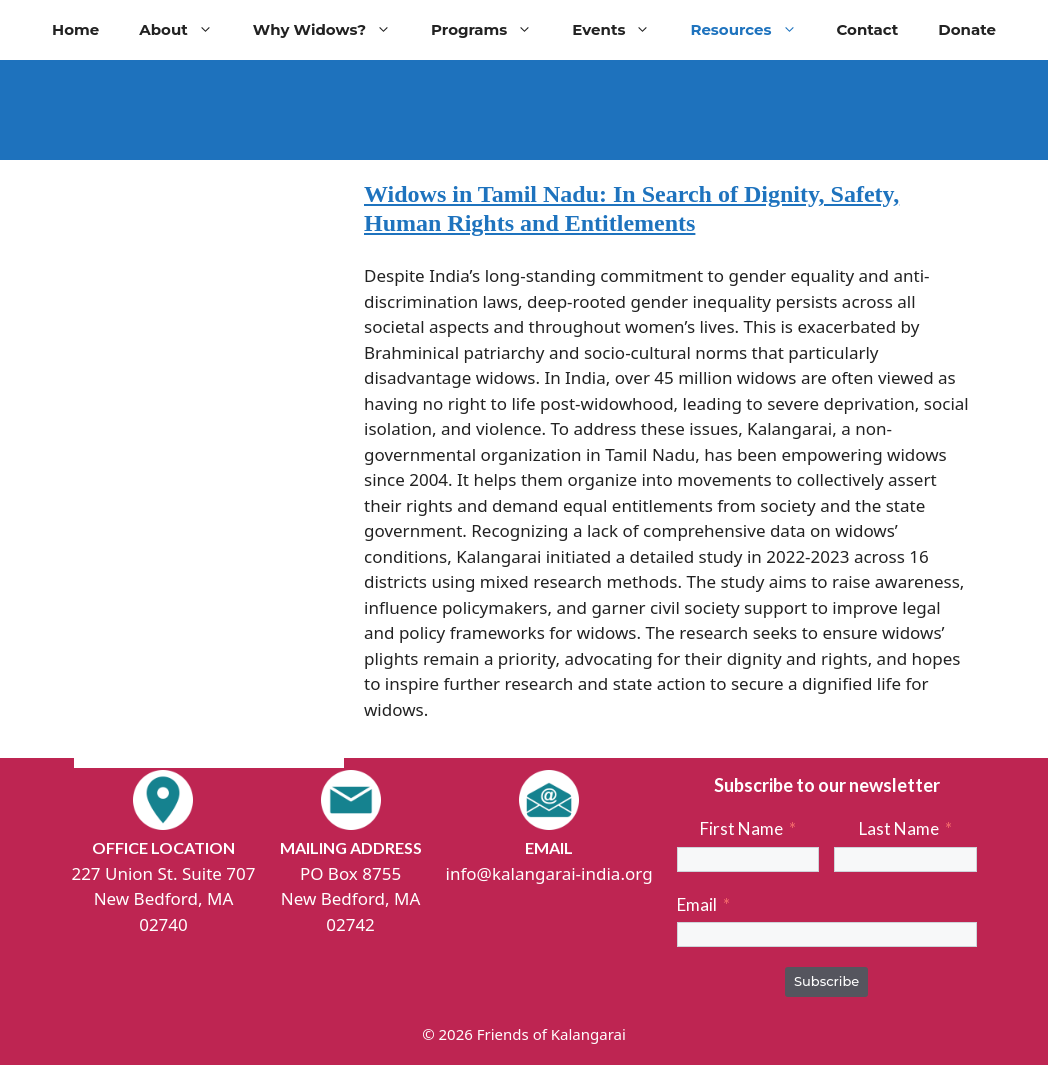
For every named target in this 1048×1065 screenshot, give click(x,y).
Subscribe (826, 981)
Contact (868, 29)
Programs (491, 30)
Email (697, 904)
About (186, 30)
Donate (967, 29)
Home (75, 29)
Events (621, 30)
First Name (741, 828)
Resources (753, 30)
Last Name (899, 828)
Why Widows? (332, 30)
